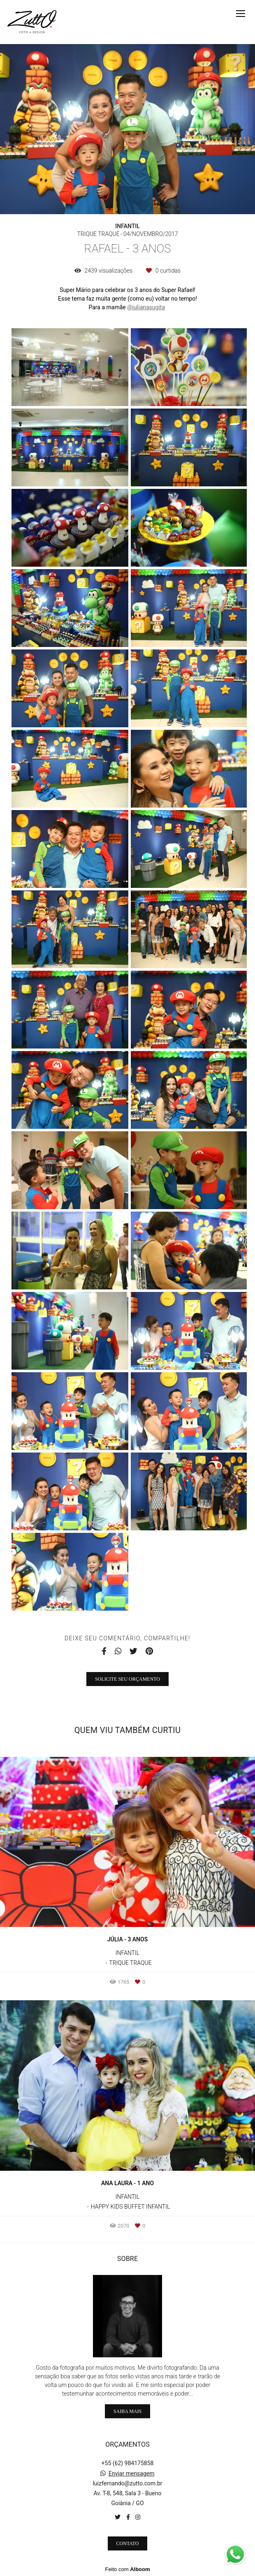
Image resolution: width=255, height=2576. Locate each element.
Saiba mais (127, 2411)
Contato (127, 2543)
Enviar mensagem (132, 2473)
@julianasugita (146, 307)
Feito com (127, 2569)
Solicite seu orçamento (127, 1679)
